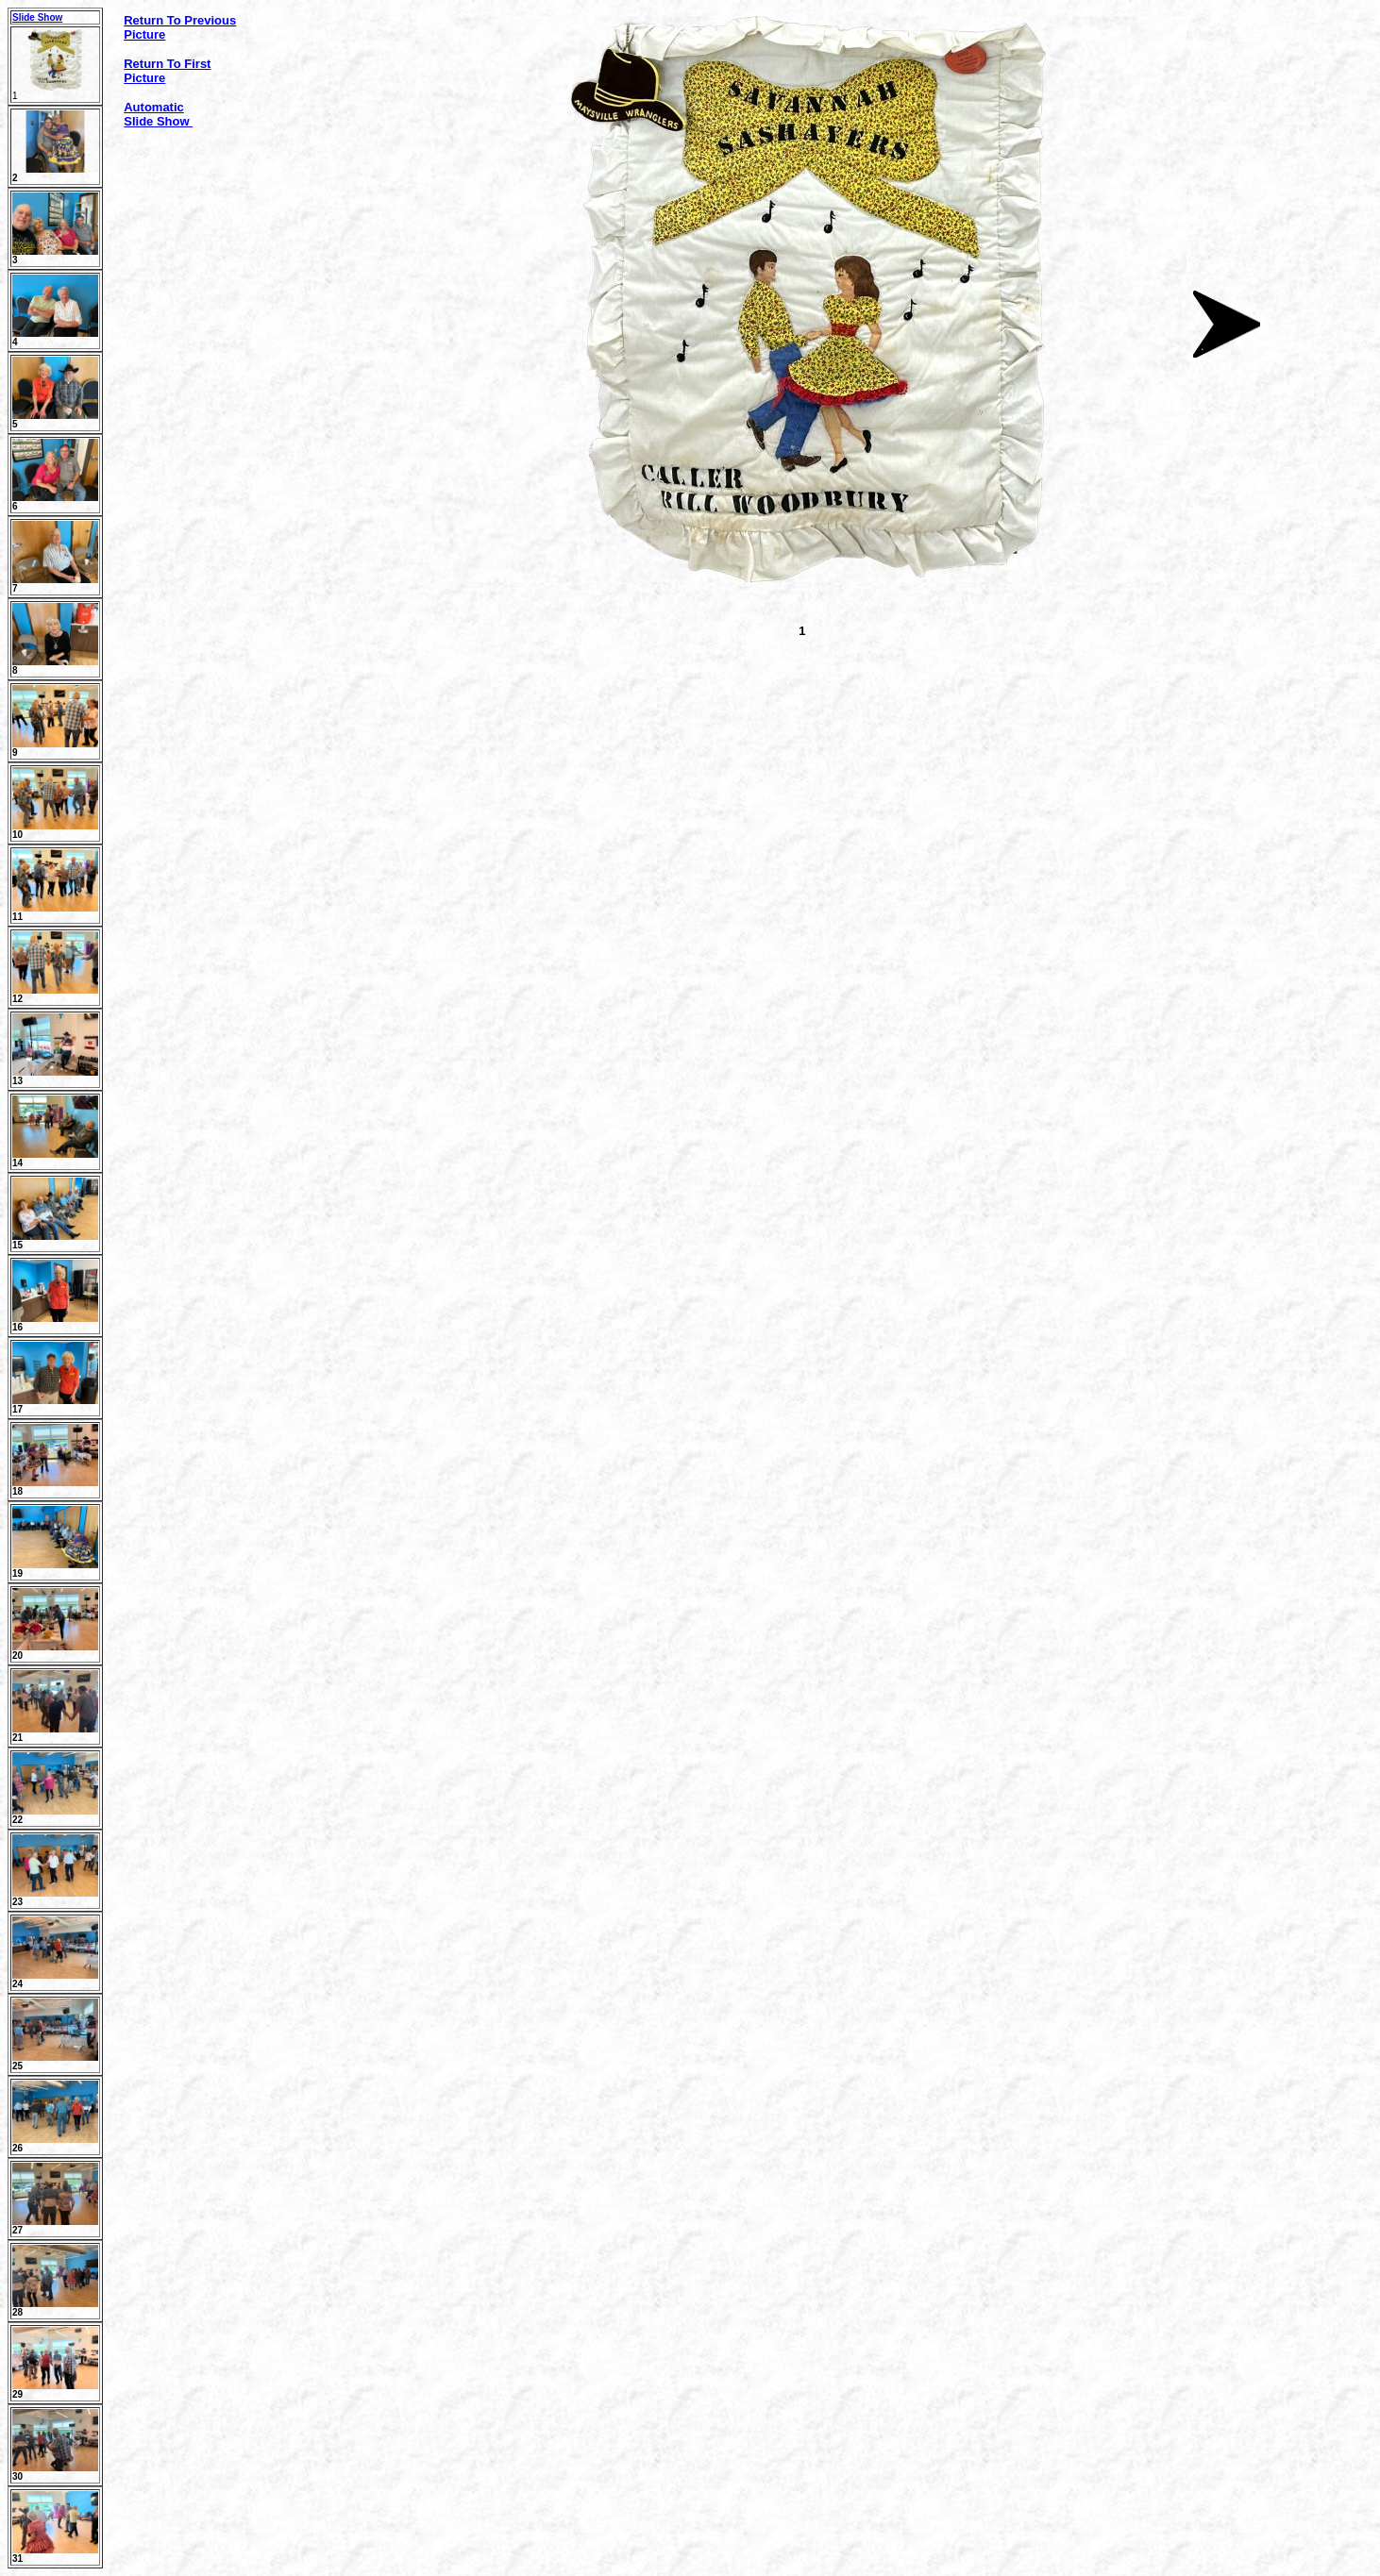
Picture (144, 78)
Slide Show (37, 17)
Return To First (167, 64)
